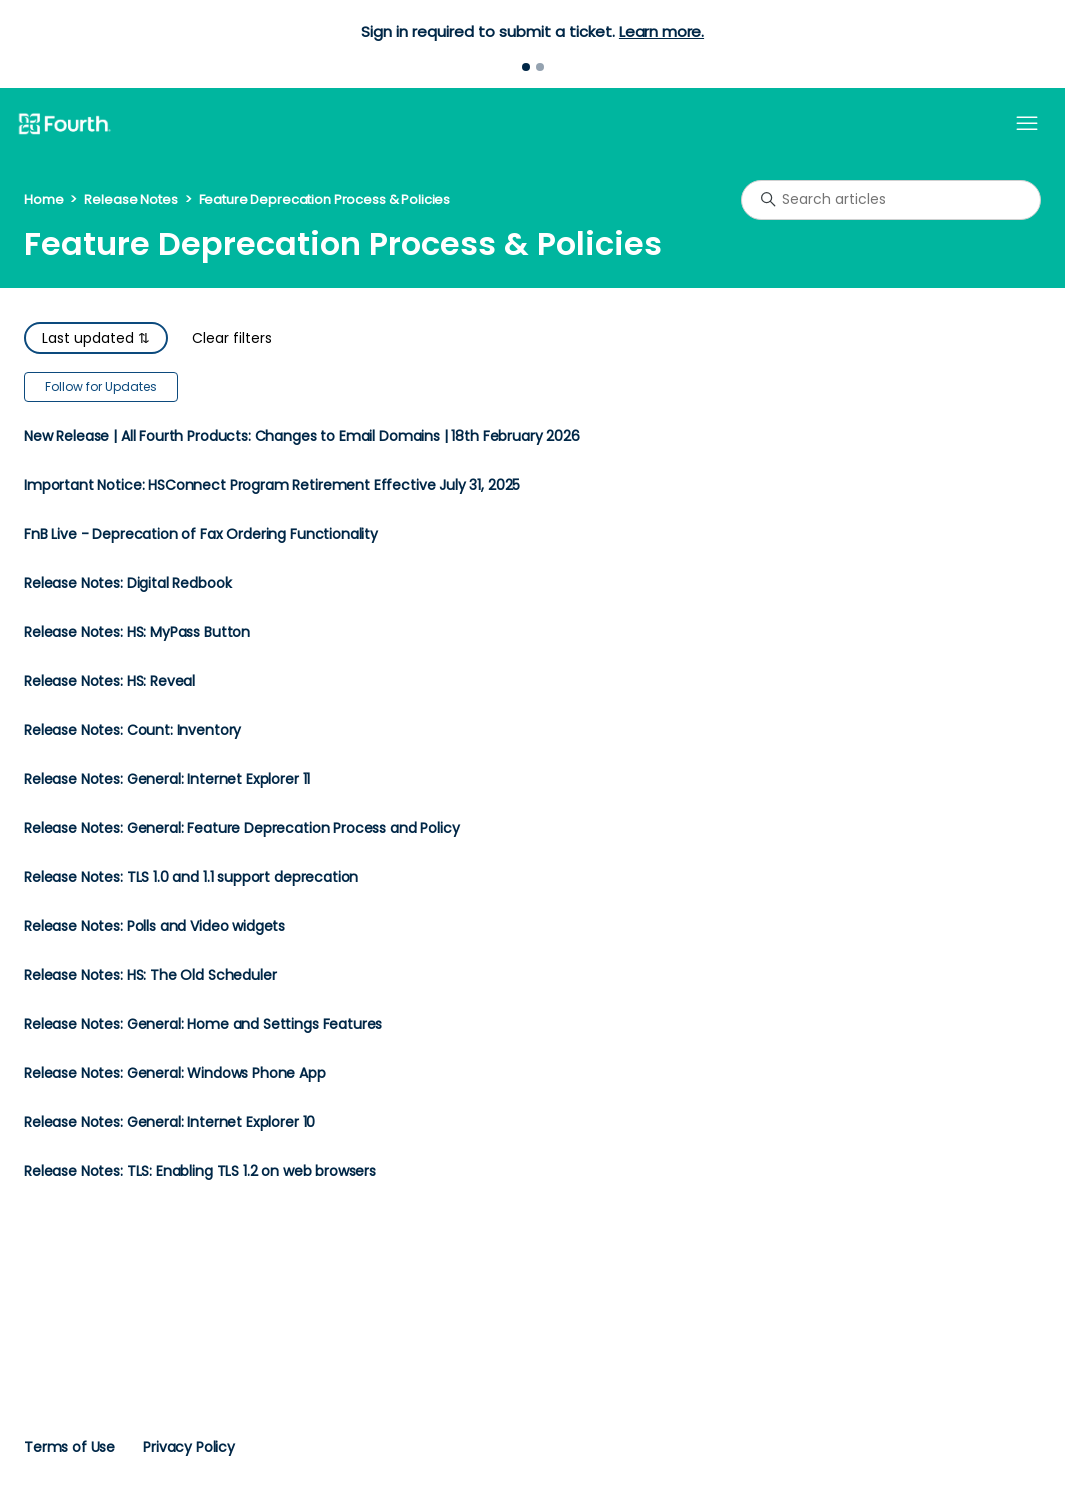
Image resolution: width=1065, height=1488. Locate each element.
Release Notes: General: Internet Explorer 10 (169, 1122)
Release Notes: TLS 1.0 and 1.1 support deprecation (191, 877)
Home (43, 199)
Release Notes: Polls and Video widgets (154, 926)
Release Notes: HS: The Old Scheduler (150, 975)
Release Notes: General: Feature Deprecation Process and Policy (241, 828)
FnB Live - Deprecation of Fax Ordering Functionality (201, 534)
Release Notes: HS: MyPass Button (137, 632)
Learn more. (661, 31)
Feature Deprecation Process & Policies (325, 199)
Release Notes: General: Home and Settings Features (203, 1024)
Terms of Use (69, 1447)
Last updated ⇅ (96, 338)
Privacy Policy (189, 1447)
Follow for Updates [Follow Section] (101, 386)
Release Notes (130, 199)
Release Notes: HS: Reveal (109, 681)
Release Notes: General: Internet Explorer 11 (167, 779)
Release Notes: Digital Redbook (127, 583)
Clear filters (232, 338)
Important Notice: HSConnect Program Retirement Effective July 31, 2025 (272, 485)
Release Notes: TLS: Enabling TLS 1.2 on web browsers (200, 1171)
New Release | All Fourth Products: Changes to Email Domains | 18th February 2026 (302, 436)
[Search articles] (891, 200)
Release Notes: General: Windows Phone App (175, 1073)
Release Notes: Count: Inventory (132, 730)
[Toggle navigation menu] (1027, 124)
